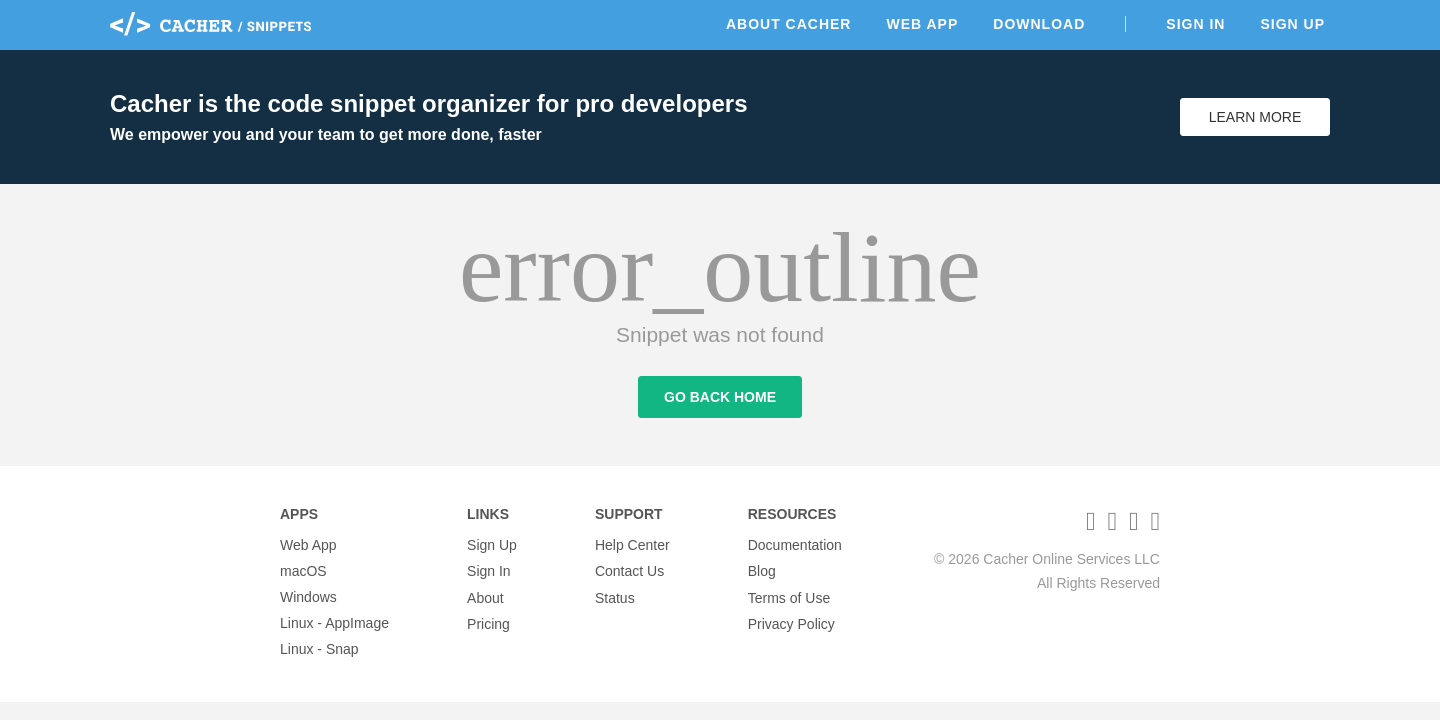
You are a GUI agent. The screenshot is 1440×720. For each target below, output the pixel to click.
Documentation (795, 545)
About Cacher (789, 24)
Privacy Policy (791, 623)
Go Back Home (720, 398)
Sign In (1195, 24)
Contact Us (629, 571)
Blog (762, 571)
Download (1039, 24)
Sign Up (1292, 24)
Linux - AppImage (334, 623)
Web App (922, 24)
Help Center (632, 545)
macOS (303, 571)
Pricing (488, 623)
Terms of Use (789, 597)
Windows (308, 597)
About (485, 597)
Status (615, 597)
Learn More (1255, 117)
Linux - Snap (319, 649)
